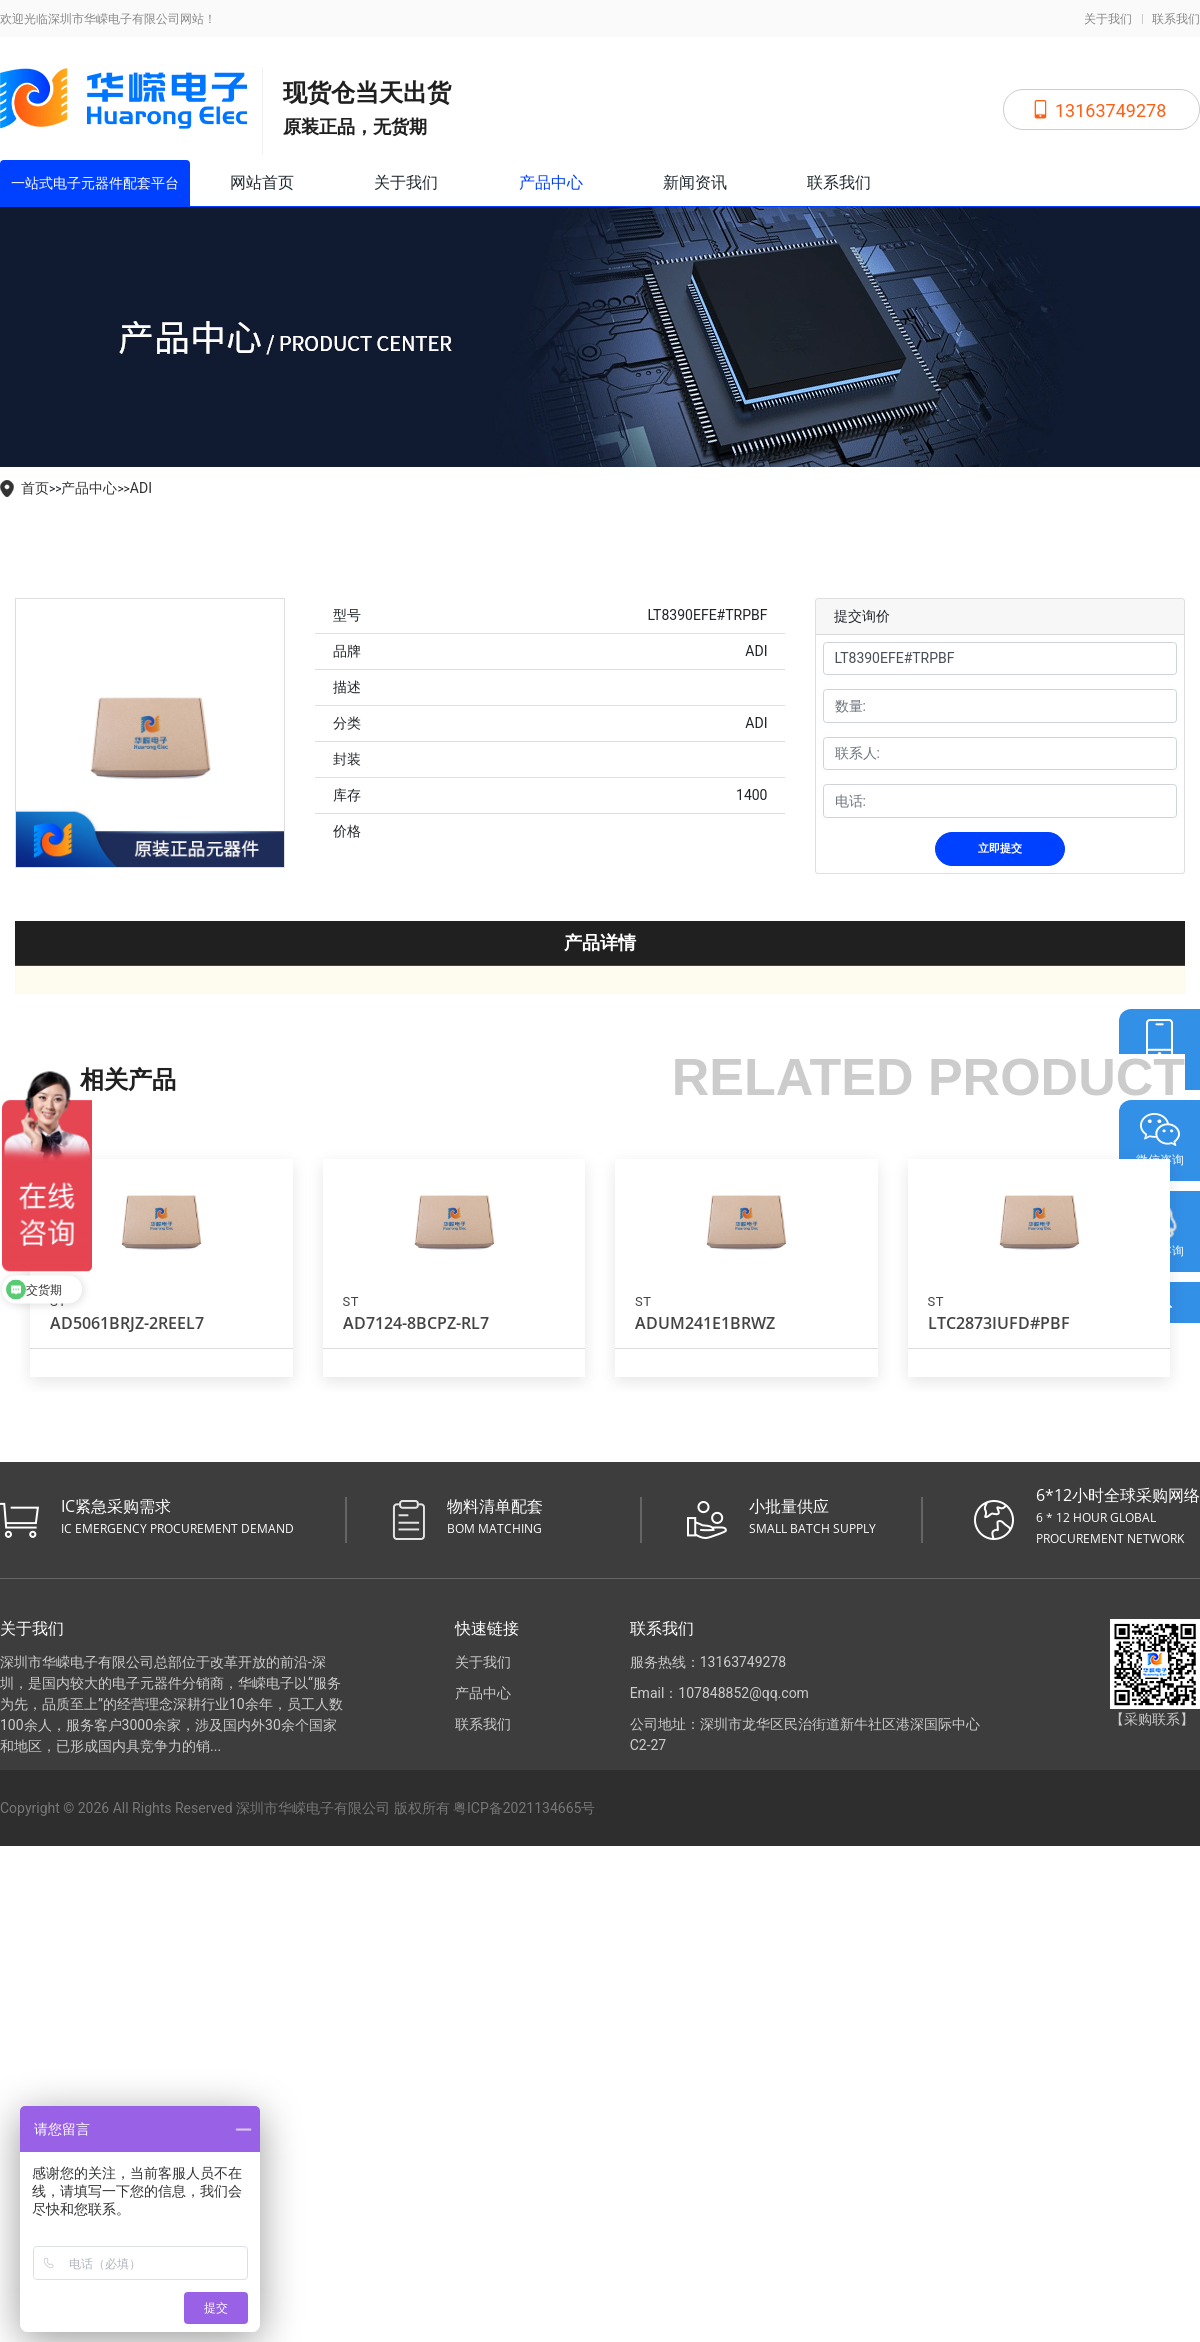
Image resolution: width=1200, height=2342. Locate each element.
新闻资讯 (695, 182)
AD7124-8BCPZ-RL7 (416, 1323)
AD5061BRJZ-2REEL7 (127, 1323)
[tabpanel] (150, 733)
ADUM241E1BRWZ (705, 1323)
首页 (35, 488)
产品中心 (551, 182)
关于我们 (1108, 19)
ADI (141, 488)
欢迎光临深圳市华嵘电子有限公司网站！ (108, 19)
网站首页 (262, 182)
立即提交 (1000, 848)
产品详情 (600, 942)
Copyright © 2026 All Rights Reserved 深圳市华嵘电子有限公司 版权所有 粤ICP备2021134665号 (297, 1808)
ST (351, 1301)
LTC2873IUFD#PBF (999, 1323)
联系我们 (1176, 19)
